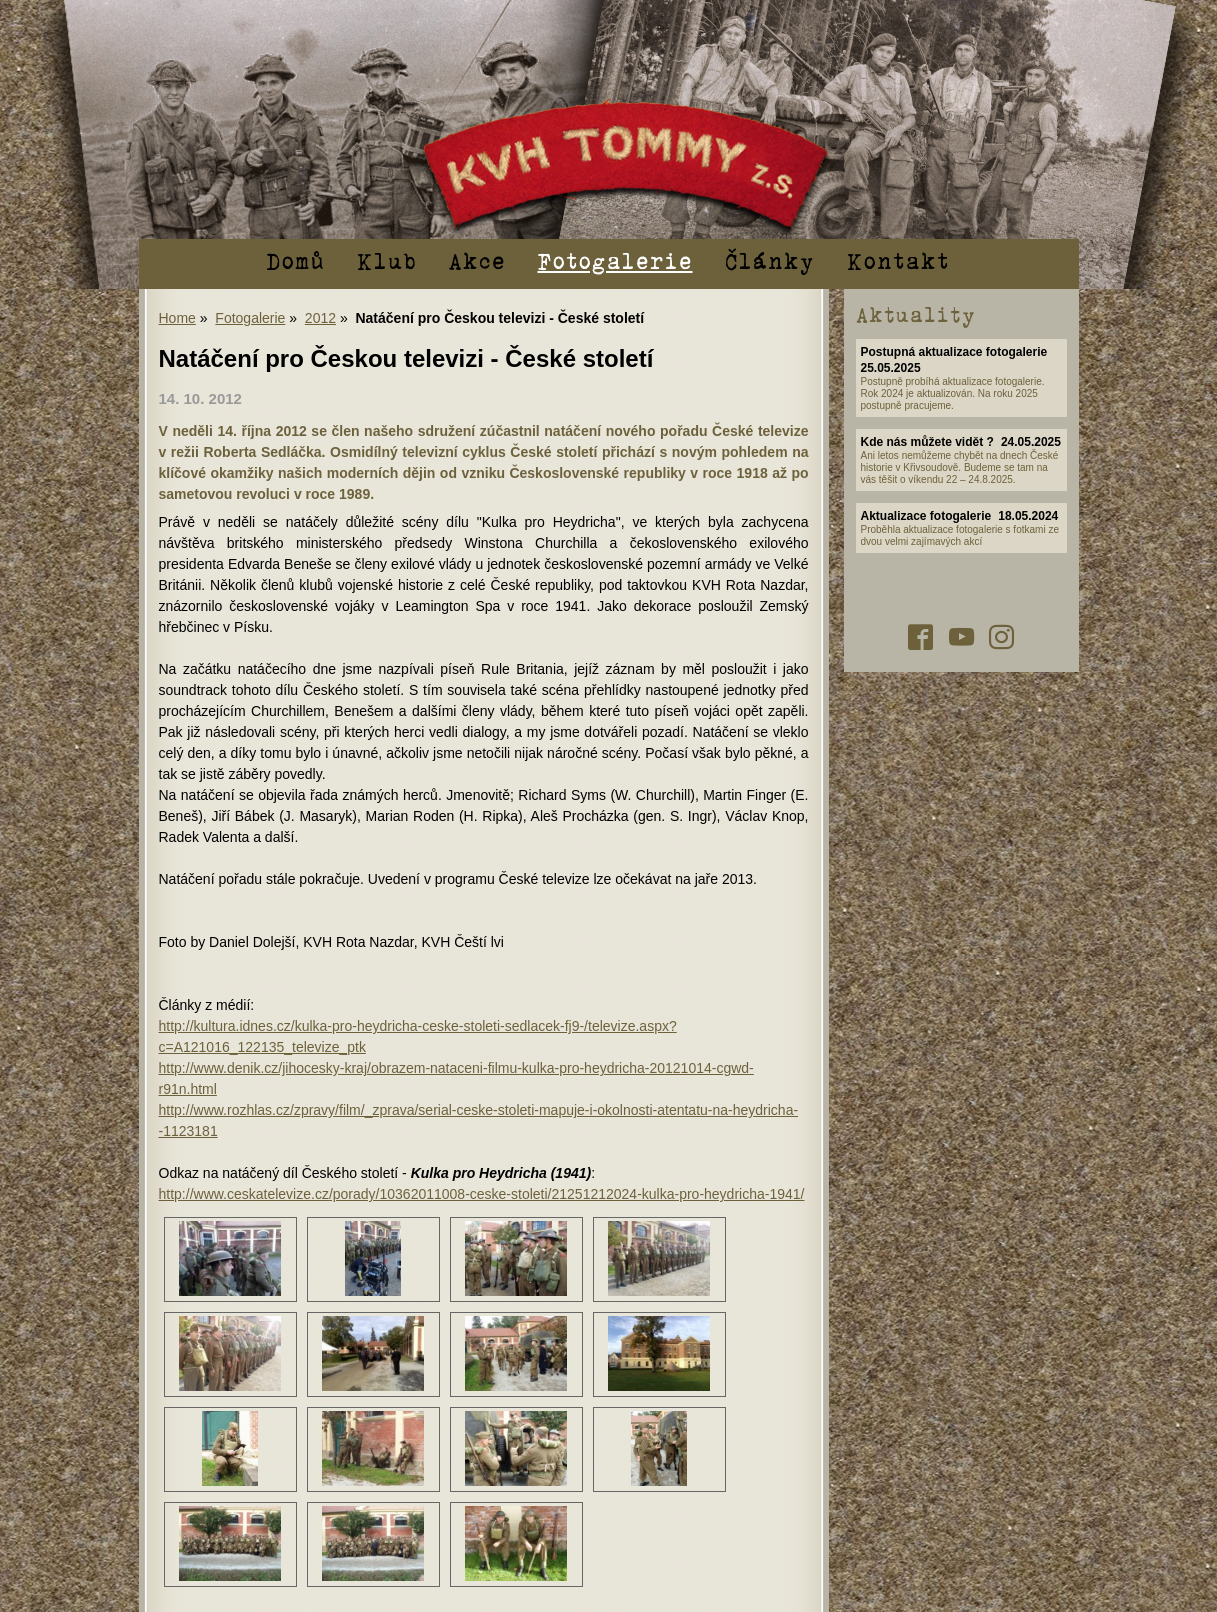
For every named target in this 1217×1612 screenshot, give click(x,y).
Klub (387, 260)
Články (770, 260)
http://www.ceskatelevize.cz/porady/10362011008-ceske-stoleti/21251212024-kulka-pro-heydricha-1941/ (482, 1194)
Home (177, 318)
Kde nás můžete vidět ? (927, 442)
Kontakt (898, 260)
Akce (477, 260)
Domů (295, 260)
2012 (320, 318)
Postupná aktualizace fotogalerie (954, 352)
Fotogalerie (615, 260)
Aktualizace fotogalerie (926, 516)
